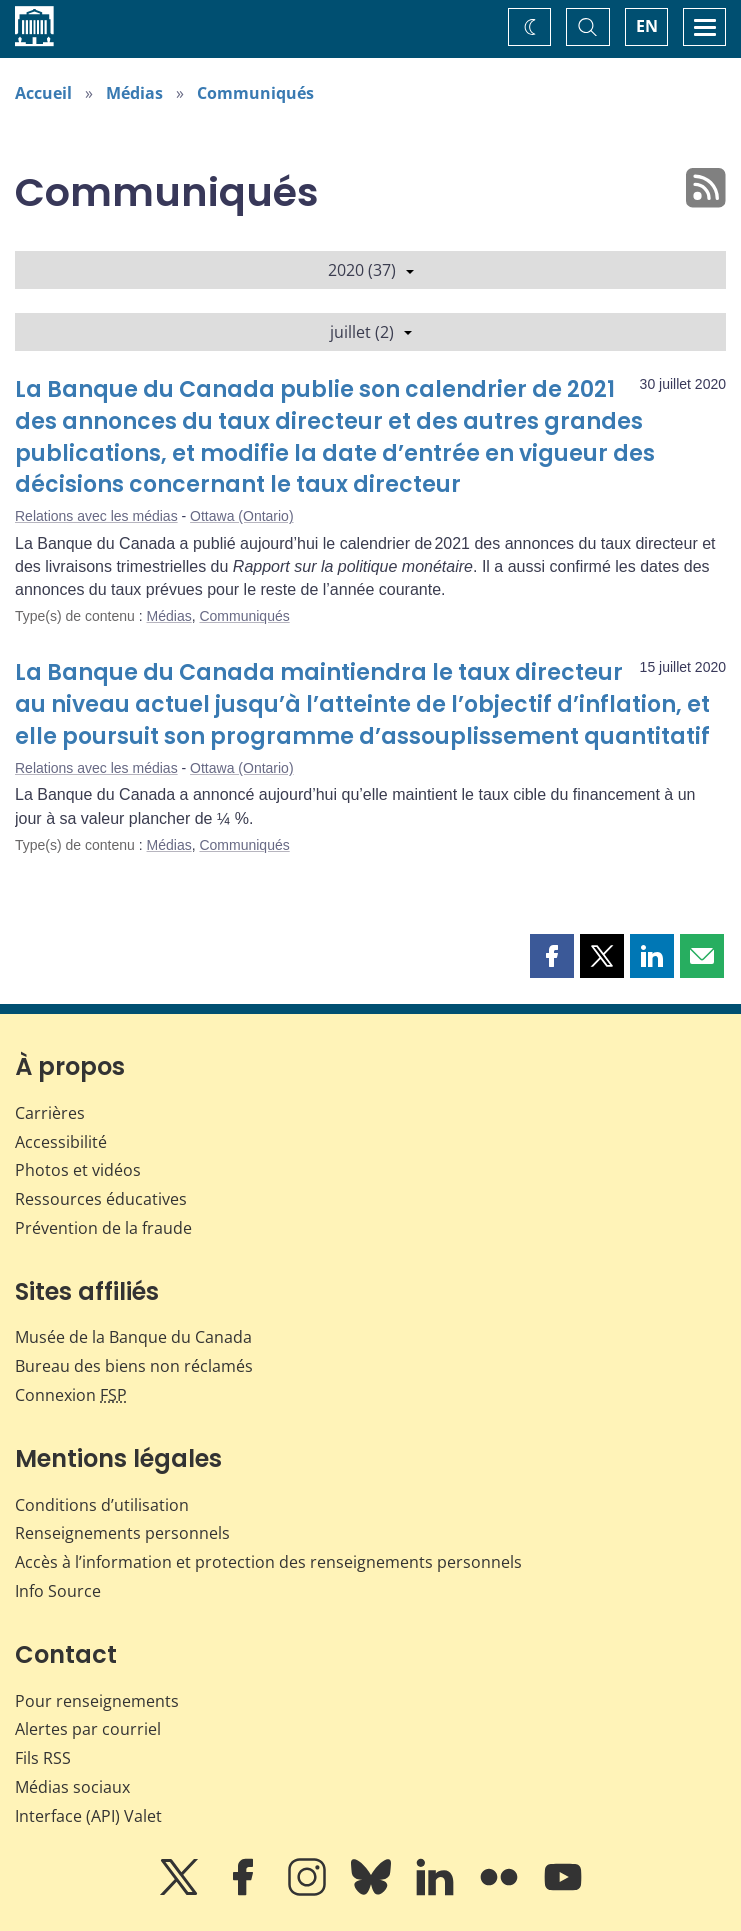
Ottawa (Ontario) (241, 516)
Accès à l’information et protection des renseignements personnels (268, 1562)
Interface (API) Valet (88, 1816)
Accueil (43, 93)
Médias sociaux (72, 1787)
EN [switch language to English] (647, 26)
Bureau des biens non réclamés (134, 1366)
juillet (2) (371, 332)
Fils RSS (43, 1758)
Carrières (50, 1113)
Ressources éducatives (101, 1199)
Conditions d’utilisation (102, 1505)
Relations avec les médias (96, 516)
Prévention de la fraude (103, 1228)
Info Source (58, 1591)
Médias (134, 93)
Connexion (71, 1395)
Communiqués (255, 93)
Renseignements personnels (122, 1533)
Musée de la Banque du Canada (133, 1337)
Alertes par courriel (88, 1729)
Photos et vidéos (78, 1170)
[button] (552, 956)
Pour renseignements (97, 1701)
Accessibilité (61, 1142)
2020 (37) (371, 270)
